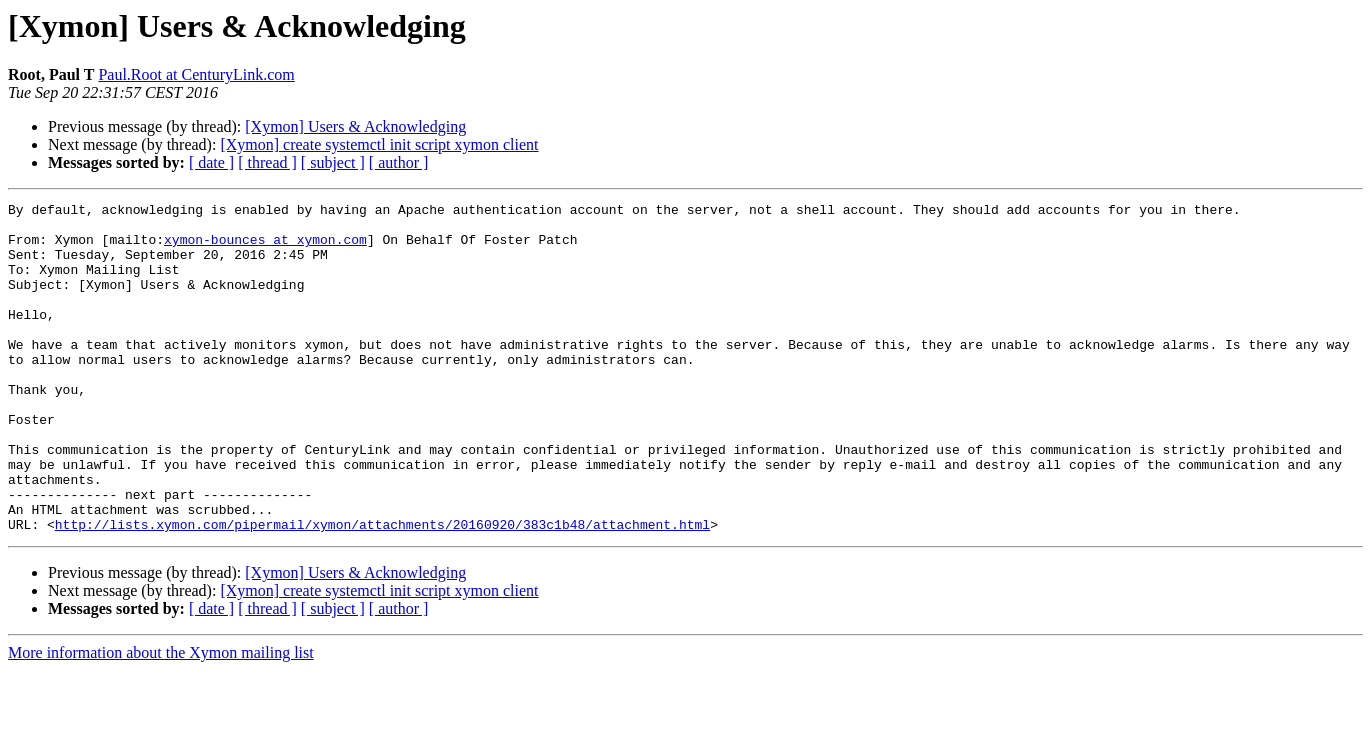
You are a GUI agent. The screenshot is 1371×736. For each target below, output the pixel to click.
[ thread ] (267, 162)
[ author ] (399, 162)
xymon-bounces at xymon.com (265, 248)
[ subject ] (333, 162)
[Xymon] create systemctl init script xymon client (379, 144)
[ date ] (211, 162)
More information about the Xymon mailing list (161, 718)
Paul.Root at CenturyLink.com (196, 74)
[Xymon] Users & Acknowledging (355, 126)
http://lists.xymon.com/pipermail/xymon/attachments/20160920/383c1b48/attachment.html (382, 590)
